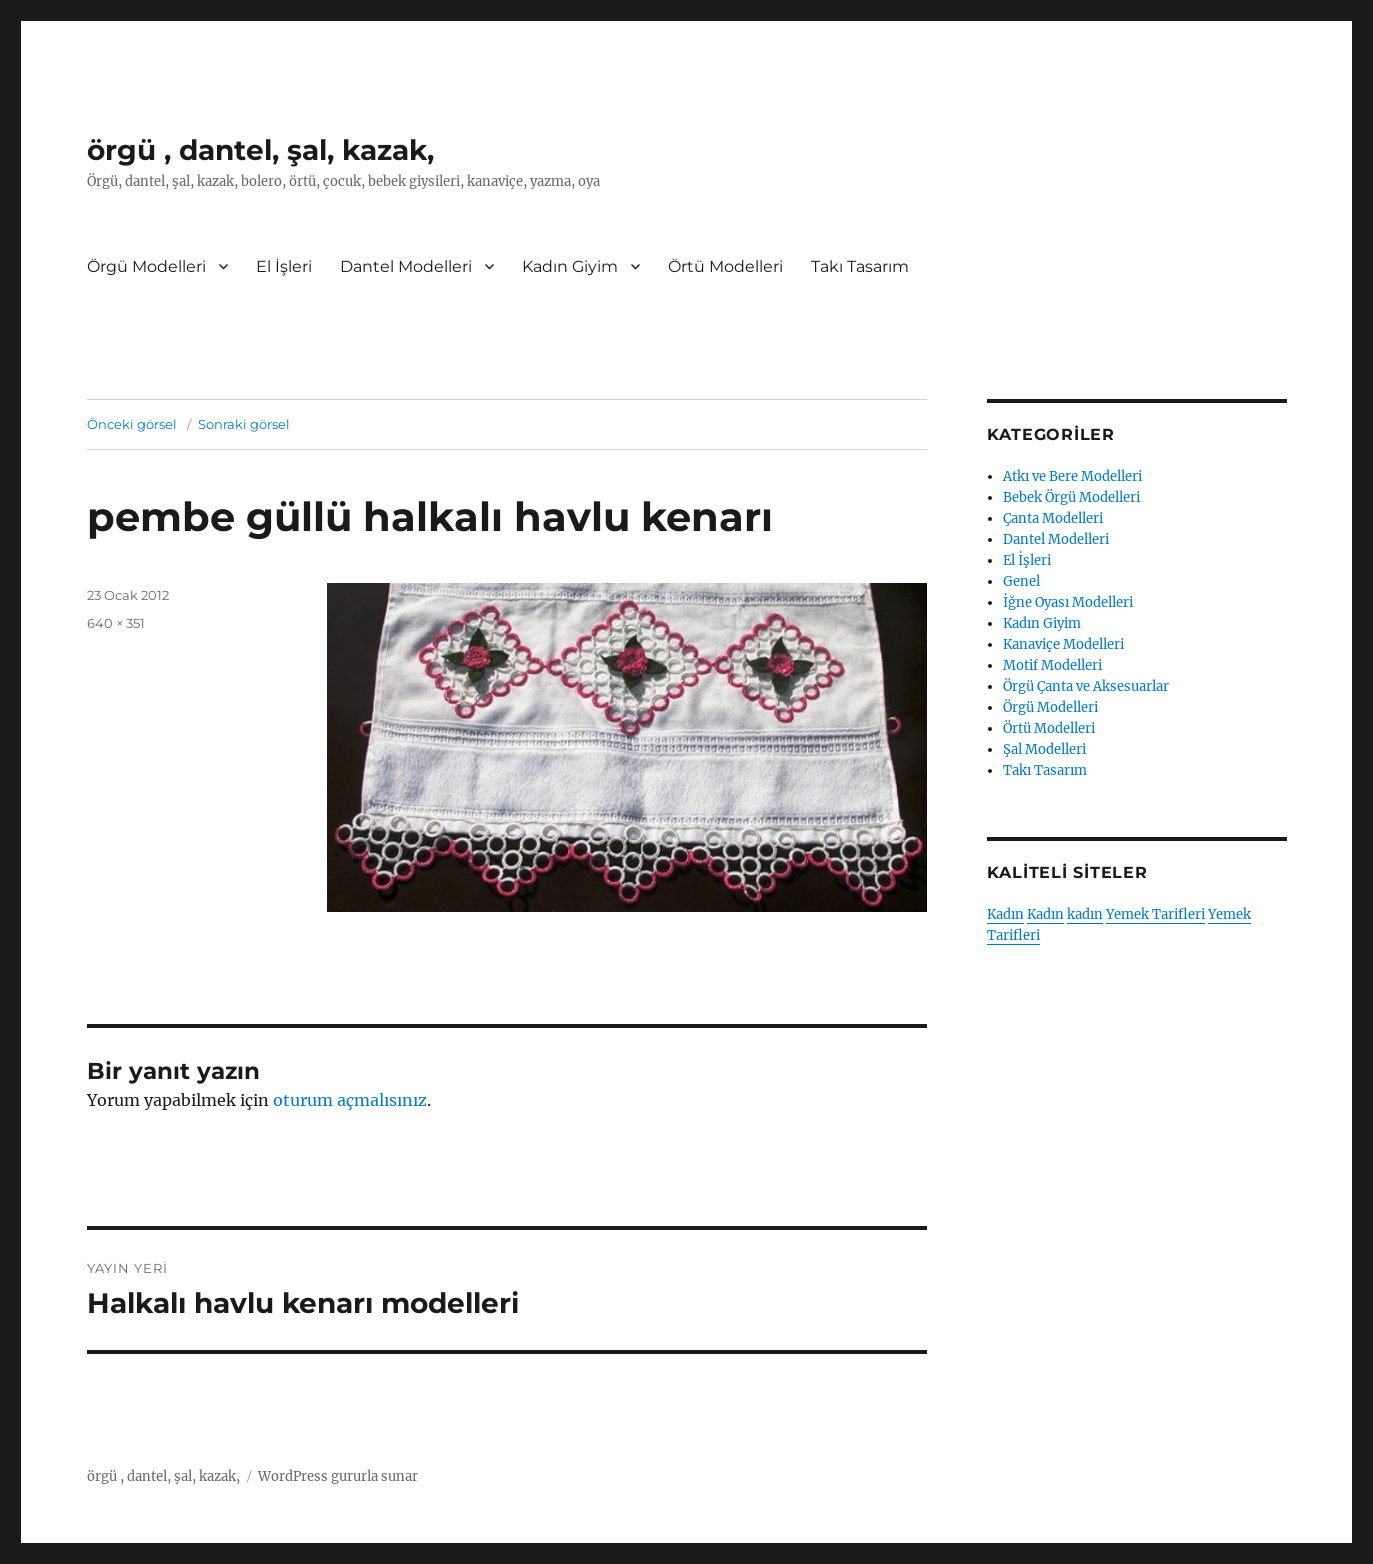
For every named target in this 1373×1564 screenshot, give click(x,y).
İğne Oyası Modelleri (1068, 602)
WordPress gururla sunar (338, 1476)
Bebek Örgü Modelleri (1071, 497)
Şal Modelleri (1044, 749)
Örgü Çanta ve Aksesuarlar (1086, 686)
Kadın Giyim (570, 266)
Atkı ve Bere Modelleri (1072, 476)
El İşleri (284, 266)
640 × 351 (116, 623)
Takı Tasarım (860, 266)
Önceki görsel (132, 424)
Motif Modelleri (1052, 665)
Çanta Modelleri (1053, 518)
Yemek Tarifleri (1155, 914)
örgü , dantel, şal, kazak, (260, 150)
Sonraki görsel (244, 424)
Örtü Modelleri (725, 266)
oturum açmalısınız (350, 1100)
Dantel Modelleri (406, 266)
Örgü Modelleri (146, 266)
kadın (1085, 914)
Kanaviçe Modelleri (1063, 644)
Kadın (1005, 914)
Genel (1021, 581)
